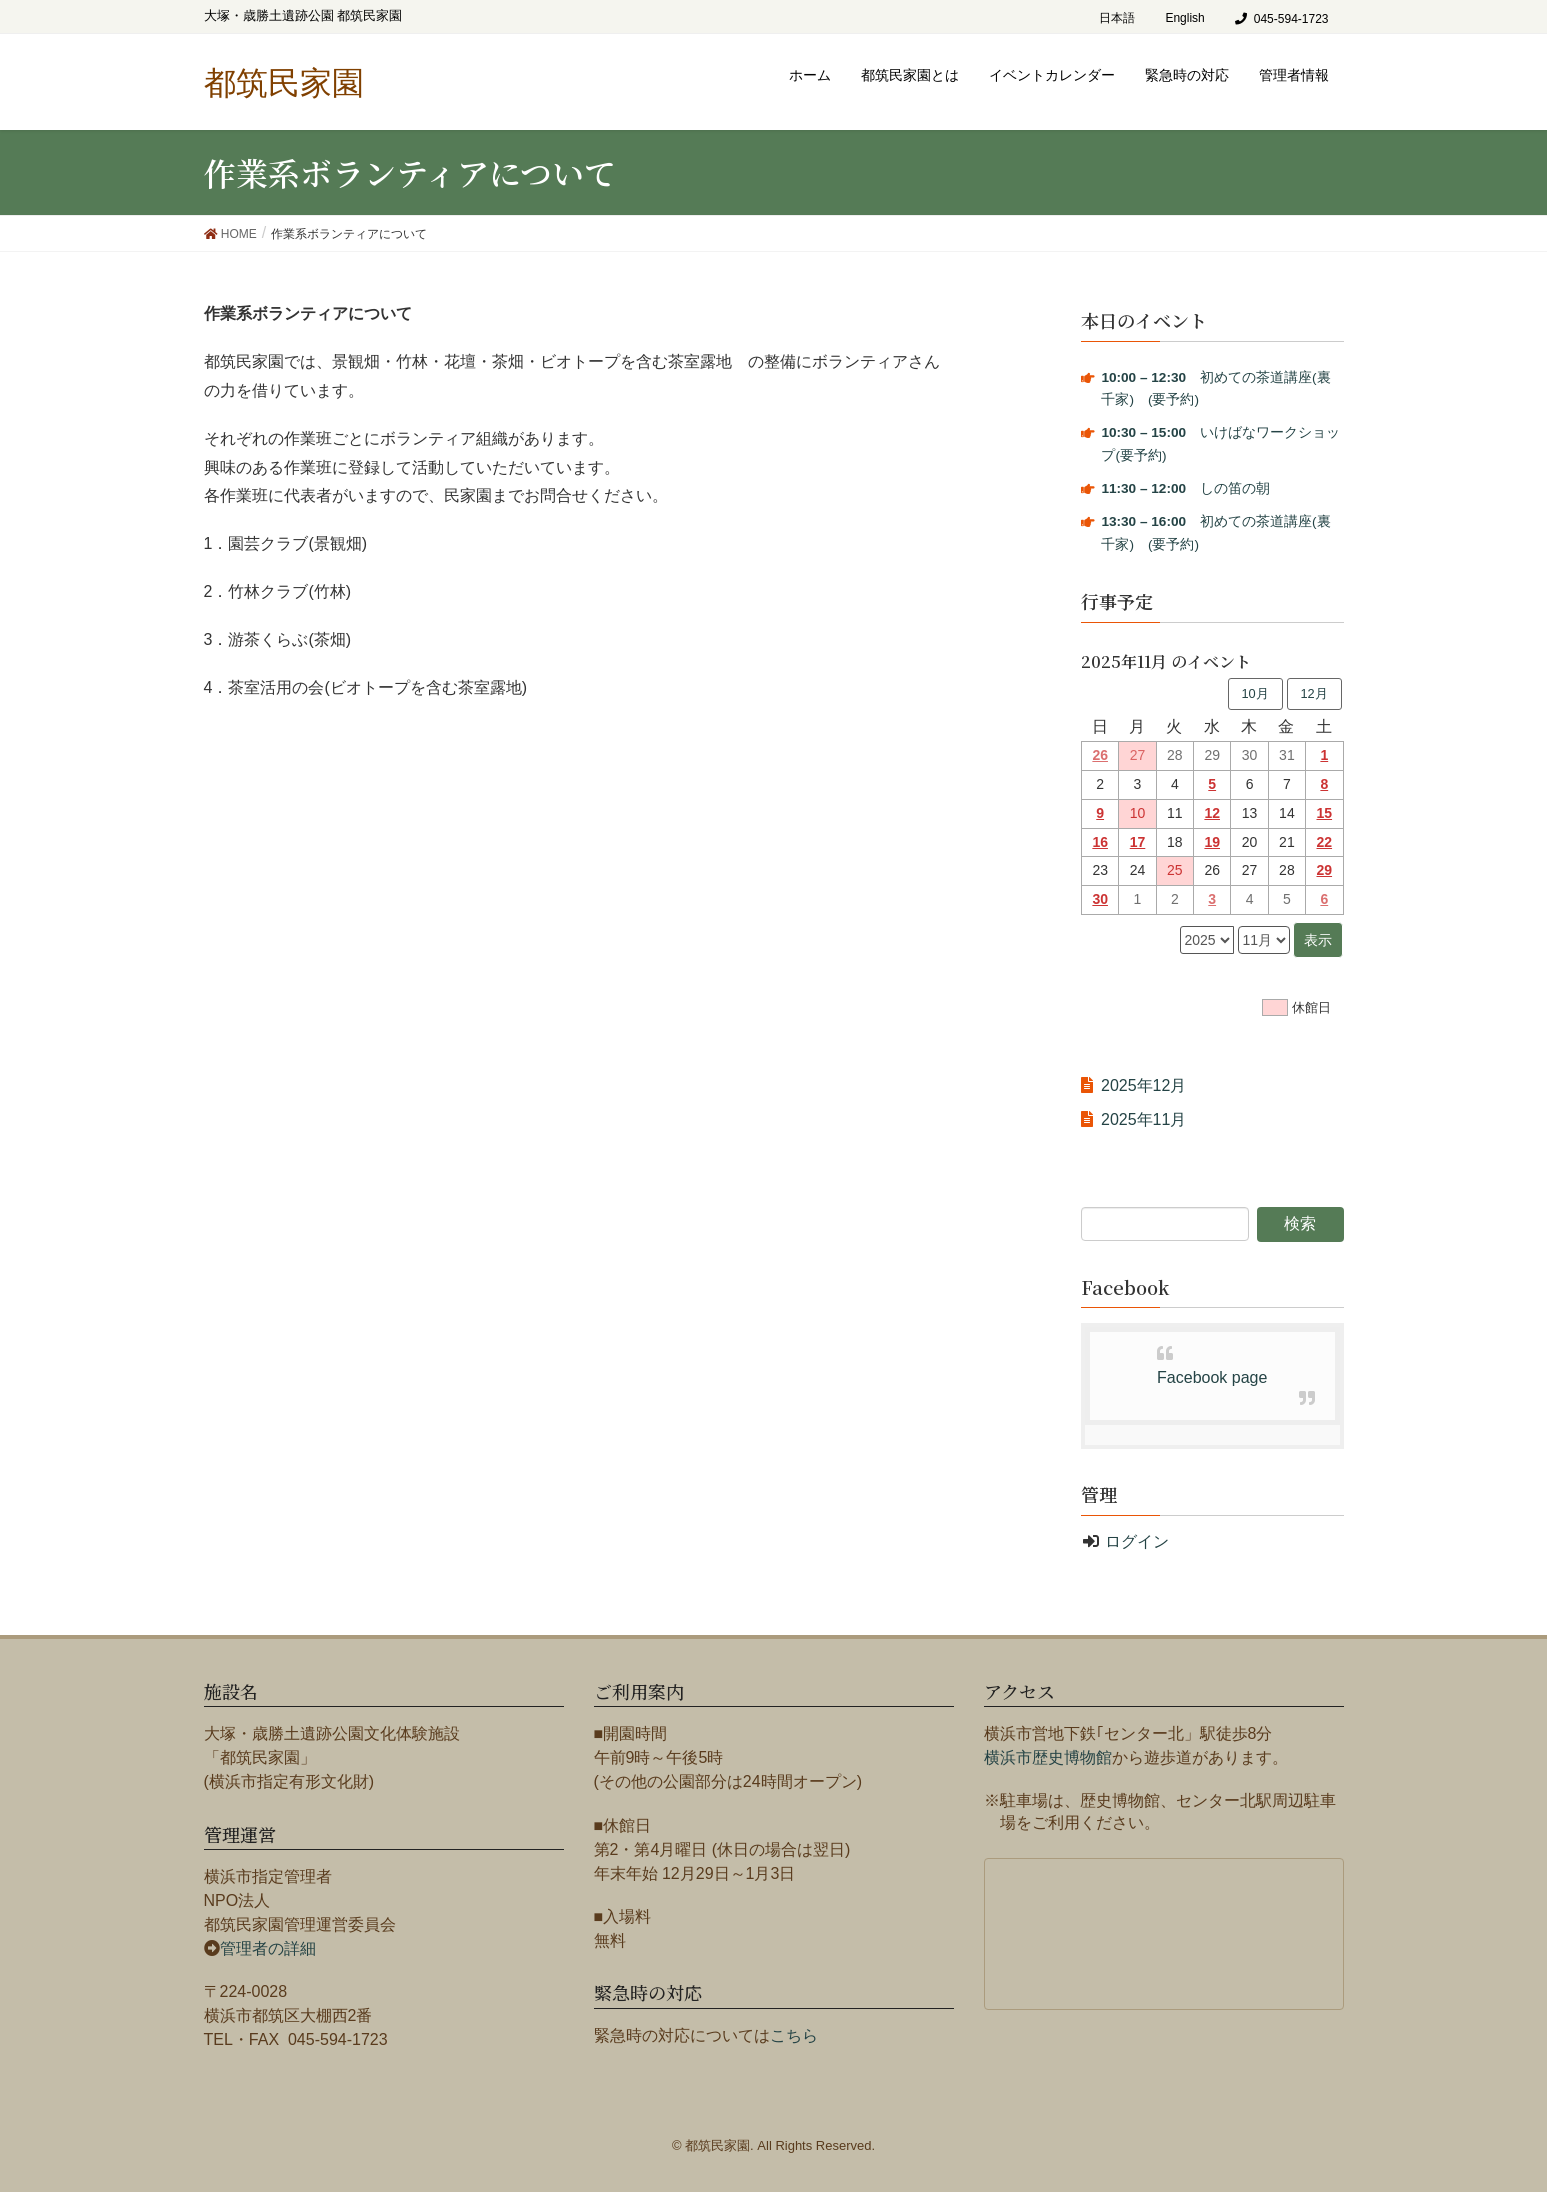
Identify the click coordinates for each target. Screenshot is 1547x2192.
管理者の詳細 (268, 1948)
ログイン (1137, 1541)
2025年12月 (1143, 1085)
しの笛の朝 (1185, 488)
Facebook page (1212, 1377)
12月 (1313, 693)
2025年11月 (1143, 1119)
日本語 (1117, 18)
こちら (794, 2035)
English (1184, 18)
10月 (1254, 693)
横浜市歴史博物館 (1048, 1757)
